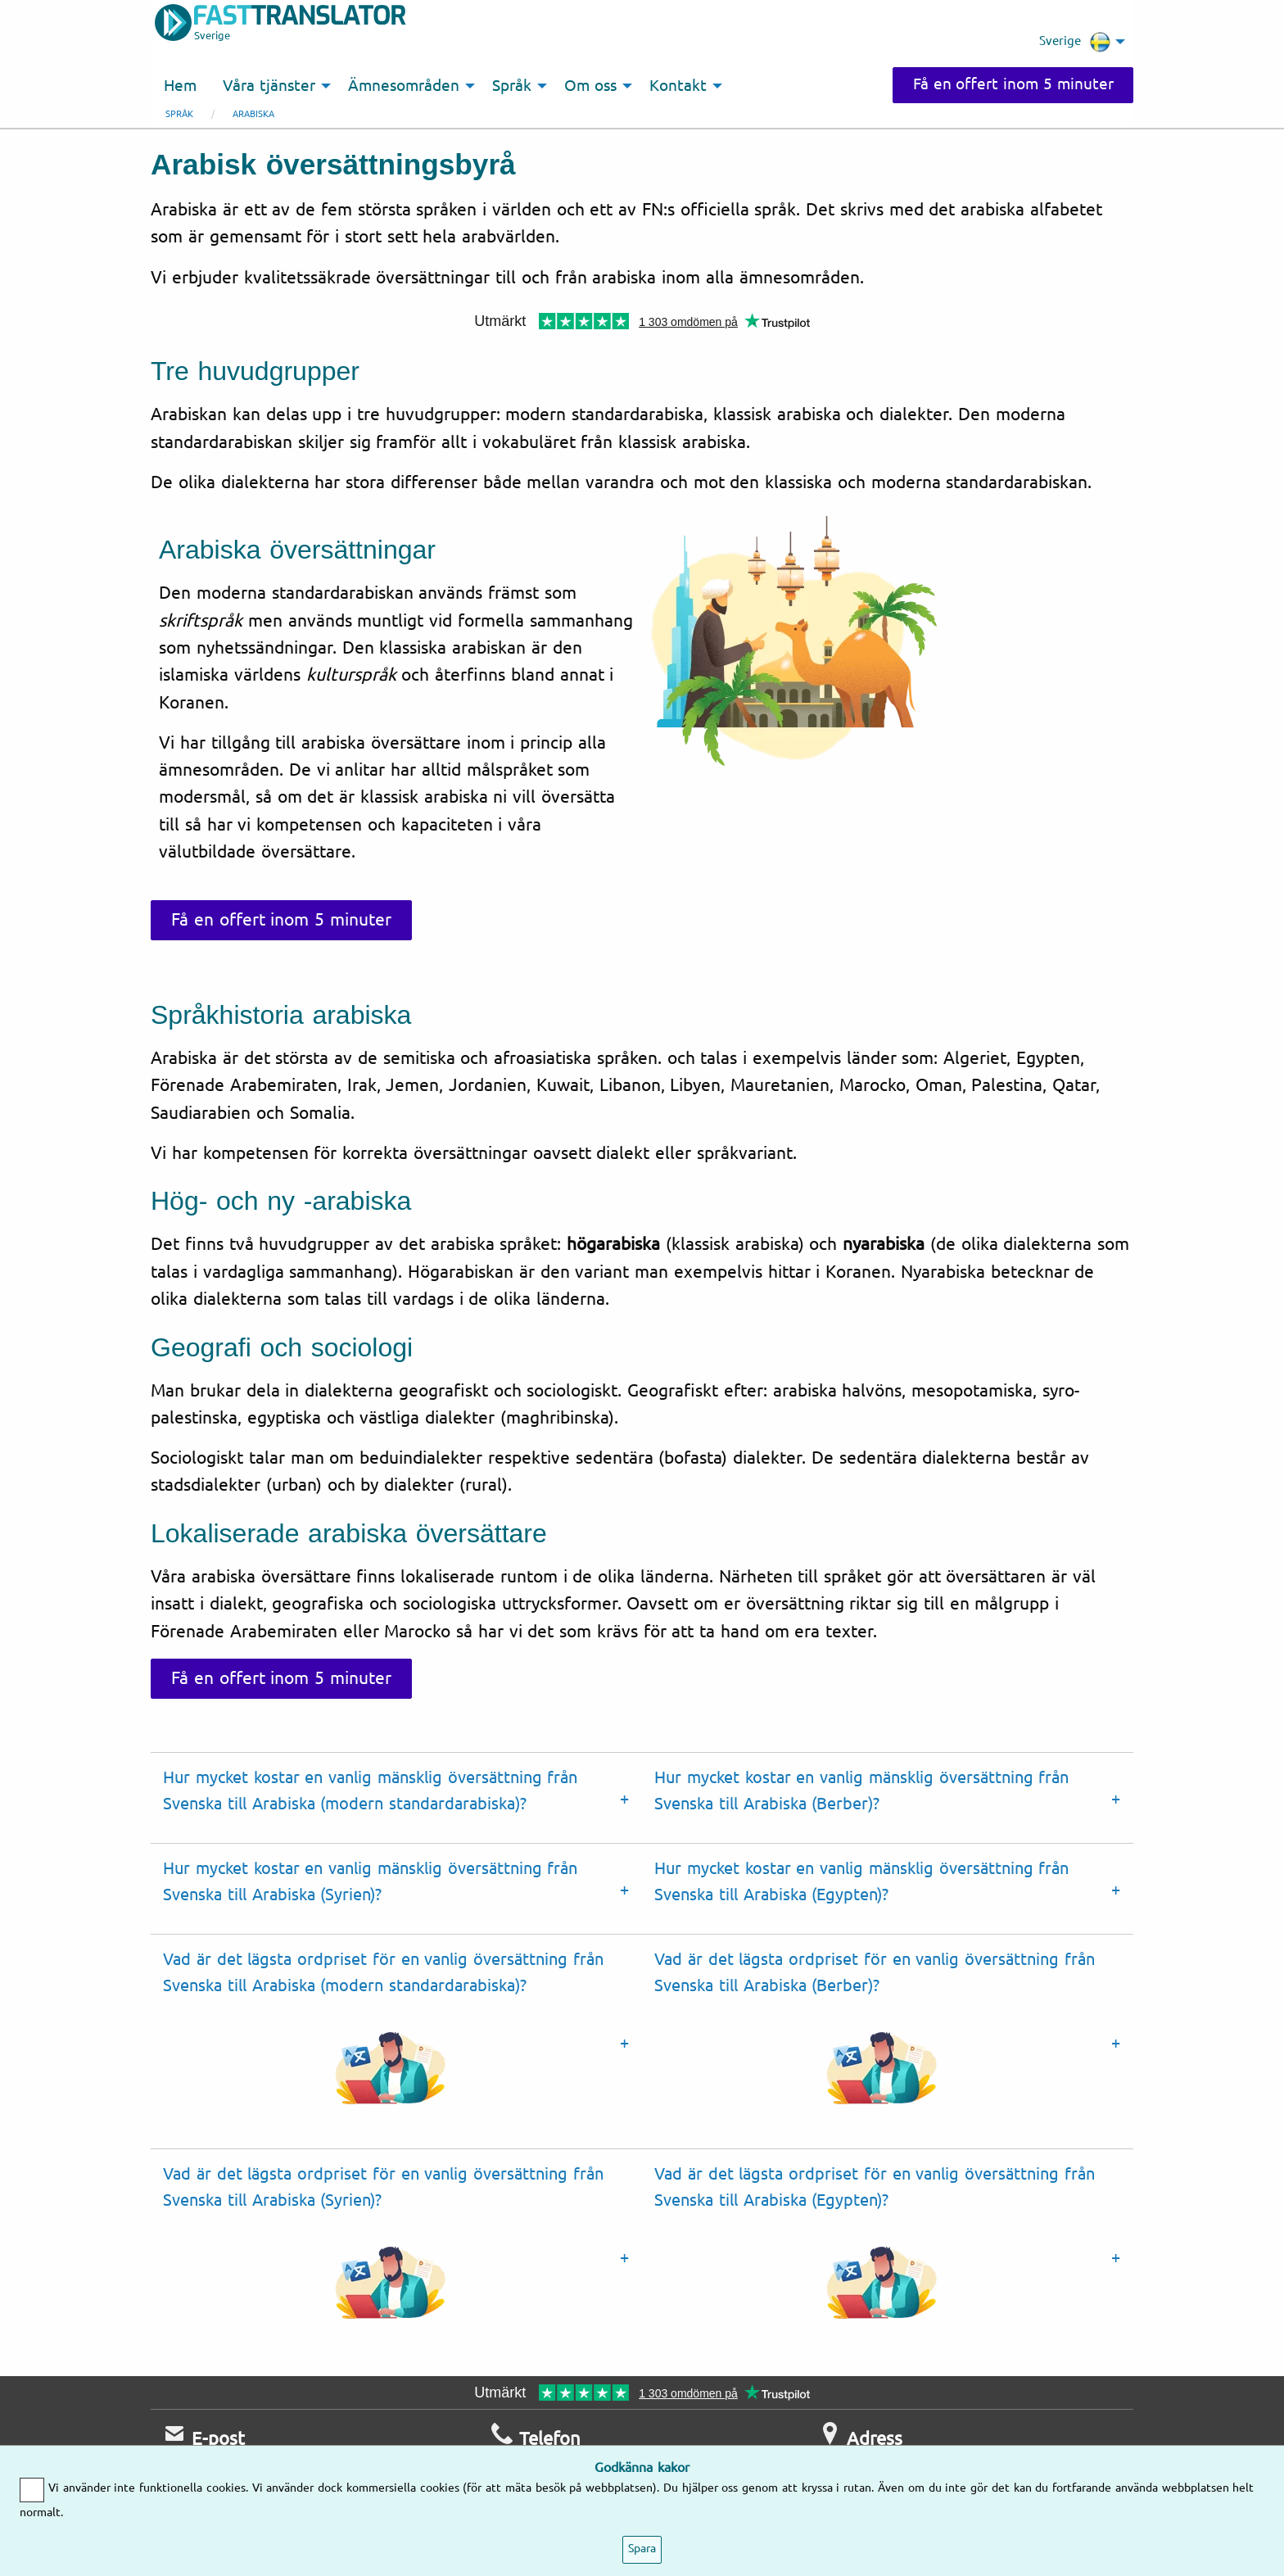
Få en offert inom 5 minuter (1012, 84)
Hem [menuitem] (180, 86)
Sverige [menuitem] (1074, 41)
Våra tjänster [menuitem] (269, 86)
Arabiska (253, 114)
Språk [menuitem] (511, 86)
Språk (179, 114)
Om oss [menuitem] (590, 86)
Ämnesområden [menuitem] (403, 86)
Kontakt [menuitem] (678, 86)
